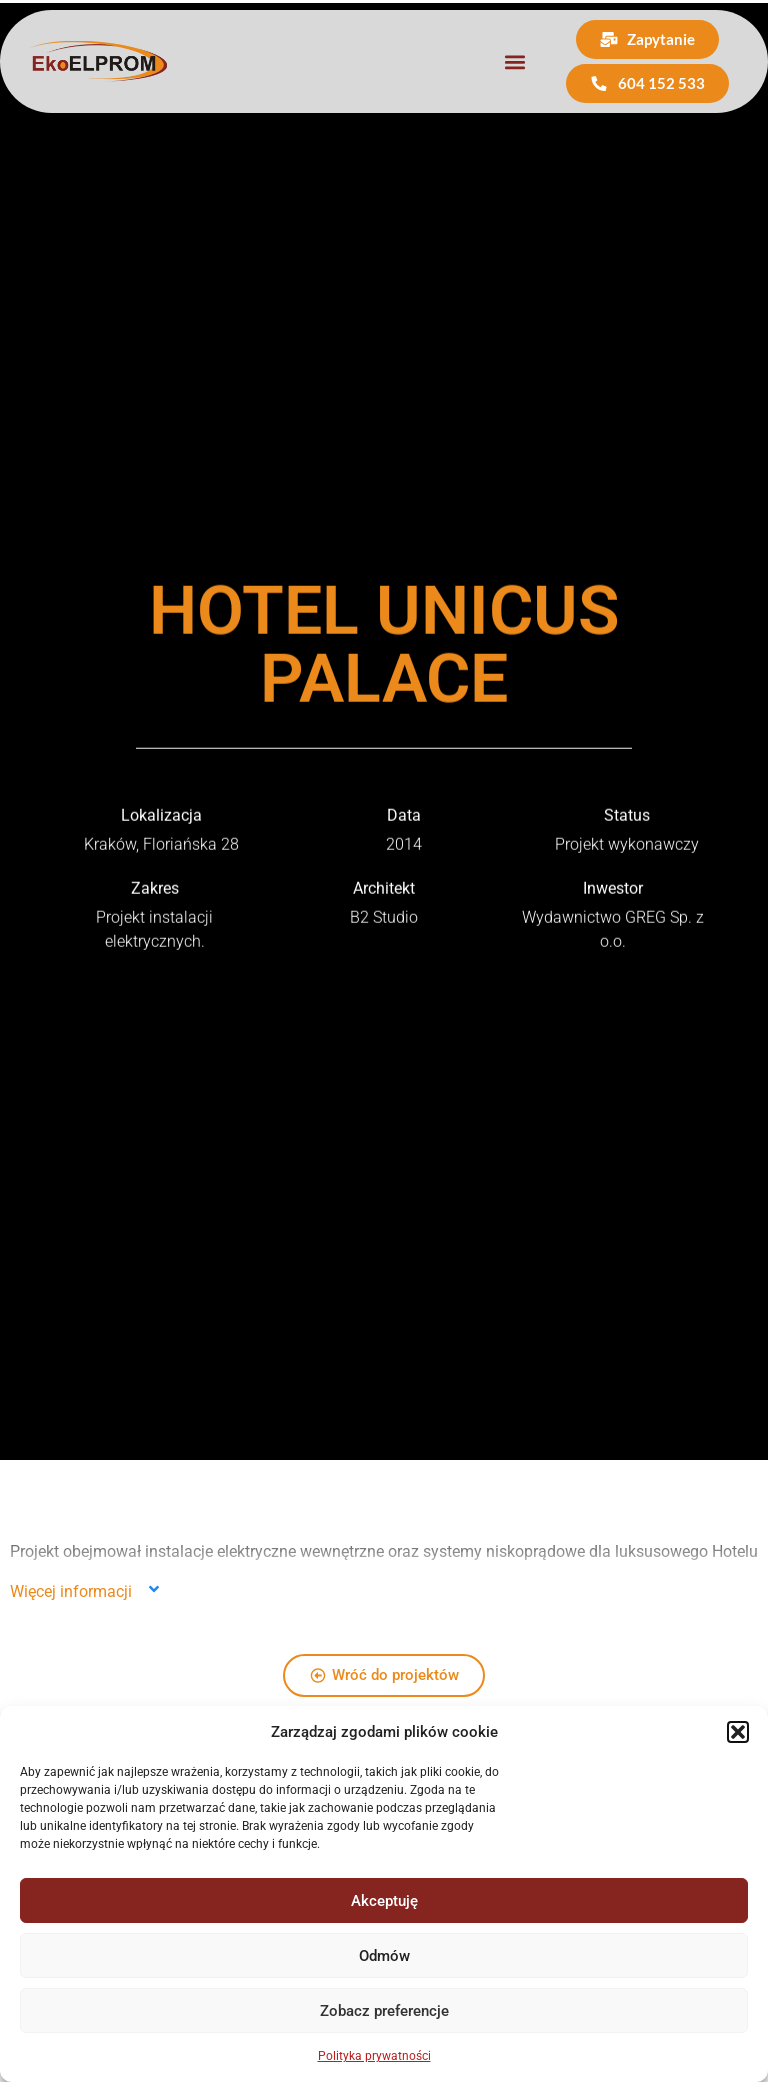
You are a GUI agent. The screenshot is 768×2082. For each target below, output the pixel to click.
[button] (738, 1732)
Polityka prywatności (374, 2056)
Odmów (384, 1956)
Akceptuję (384, 1901)
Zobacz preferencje (384, 2011)
